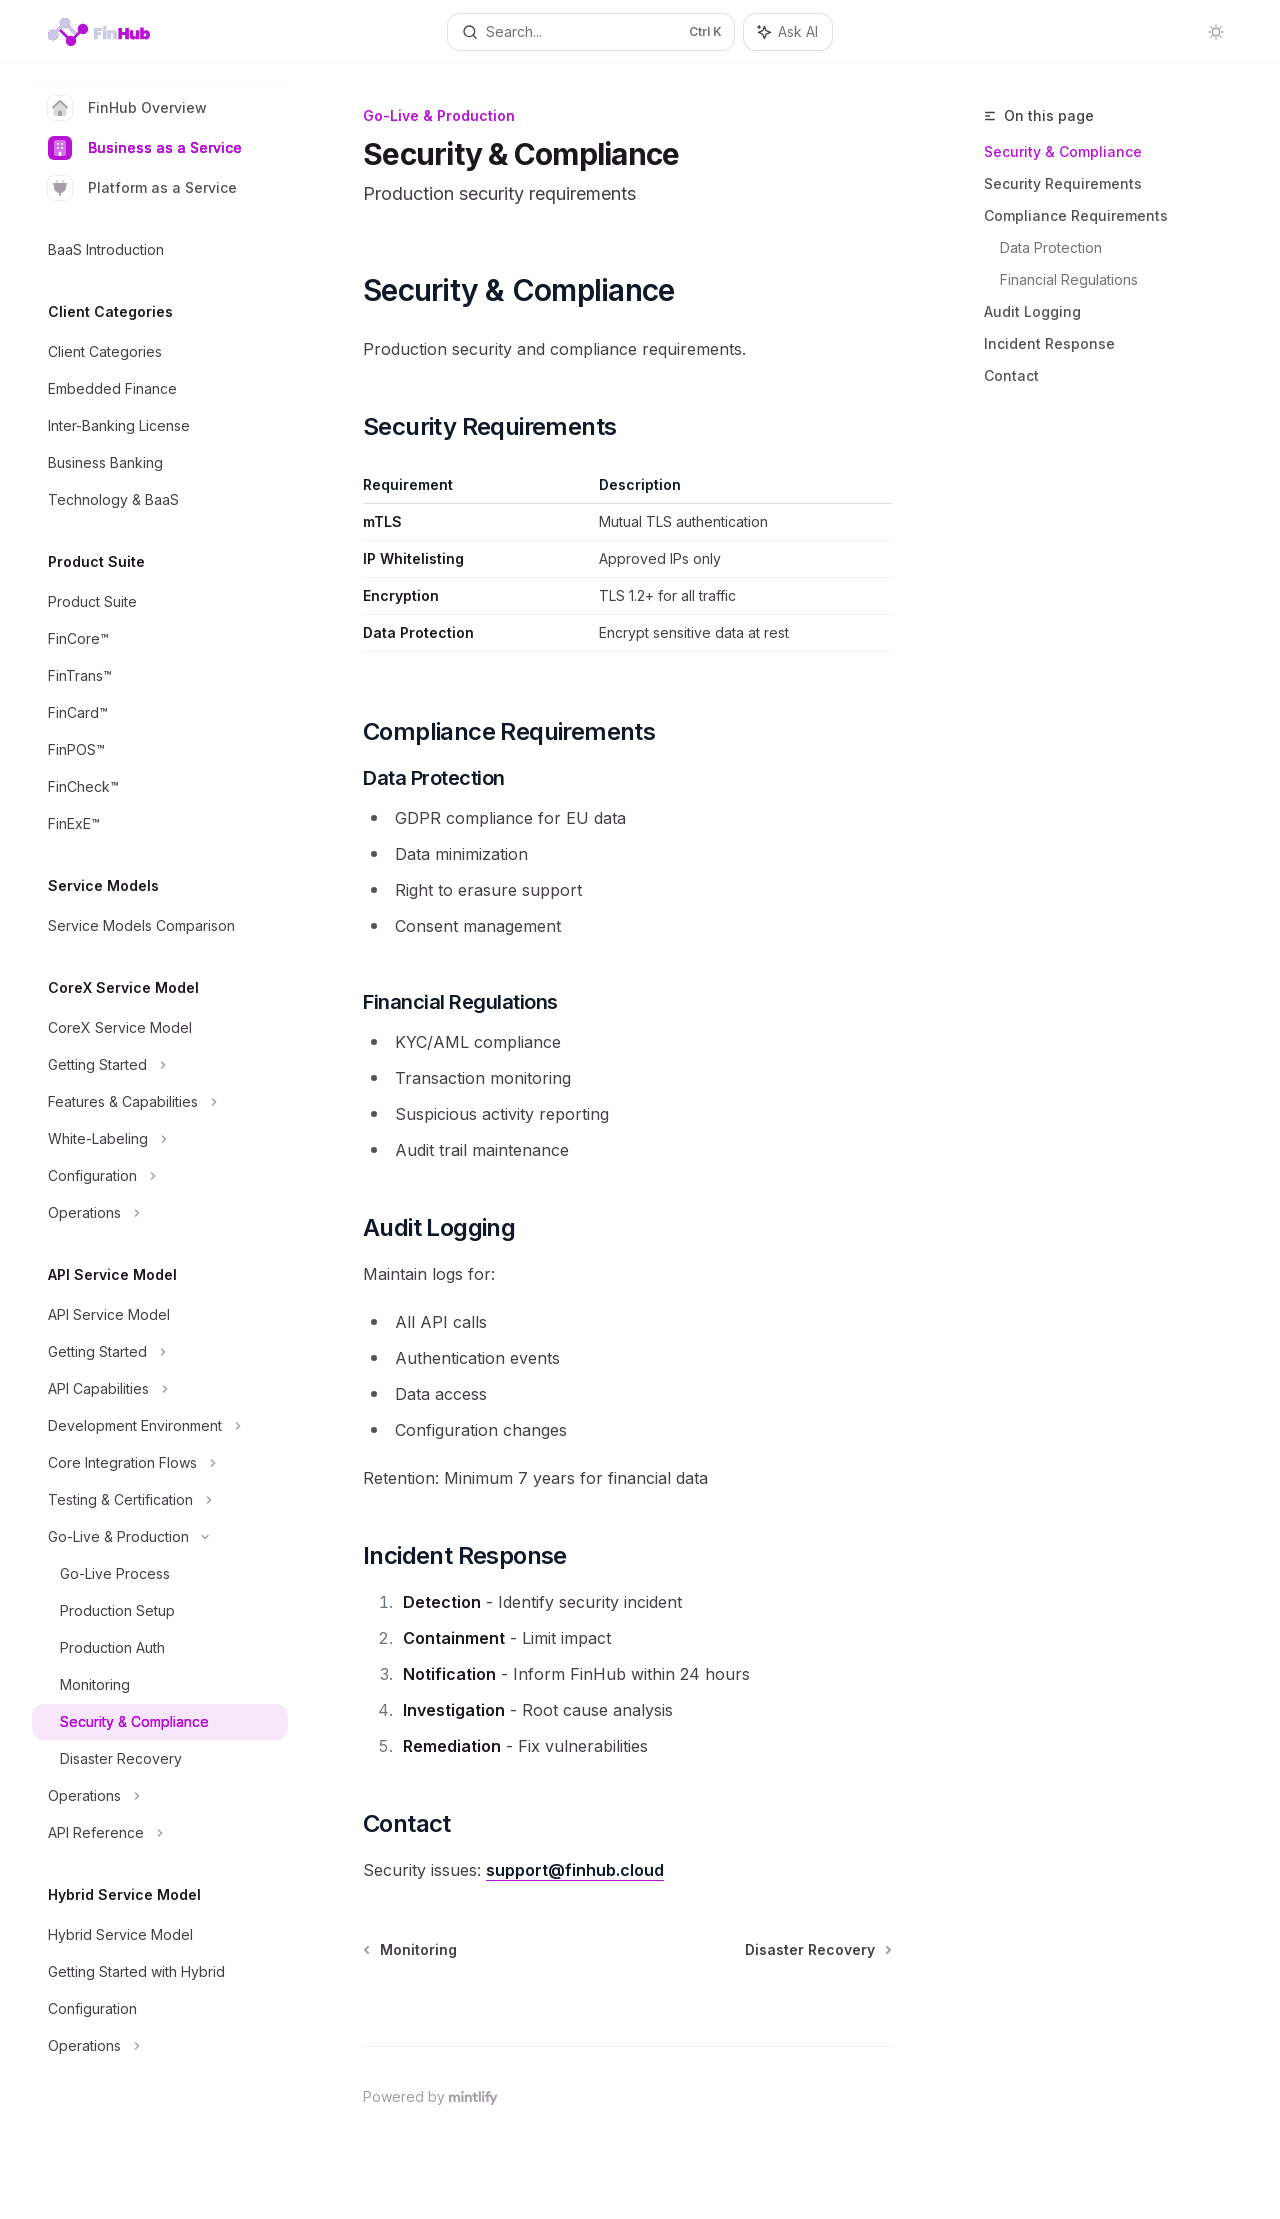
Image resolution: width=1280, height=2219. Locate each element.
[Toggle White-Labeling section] (160, 1139)
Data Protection (1051, 247)
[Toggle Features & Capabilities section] (160, 1102)
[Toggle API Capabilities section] (160, 1389)
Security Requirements (1063, 183)
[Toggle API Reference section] (160, 1833)
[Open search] (591, 32)
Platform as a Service (142, 188)
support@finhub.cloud (575, 1870)
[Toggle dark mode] (1216, 32)
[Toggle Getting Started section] (160, 1065)
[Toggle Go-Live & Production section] (160, 1537)
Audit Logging (1032, 311)
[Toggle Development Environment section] (160, 1426)
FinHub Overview (127, 108)
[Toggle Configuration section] (160, 1176)
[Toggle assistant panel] (788, 32)
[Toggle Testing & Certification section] (160, 1500)
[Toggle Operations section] (160, 1213)
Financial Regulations (1069, 279)
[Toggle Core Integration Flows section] (160, 1463)
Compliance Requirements (1076, 215)
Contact (1011, 375)
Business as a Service (145, 148)
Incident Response (1049, 343)
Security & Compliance (1063, 151)
